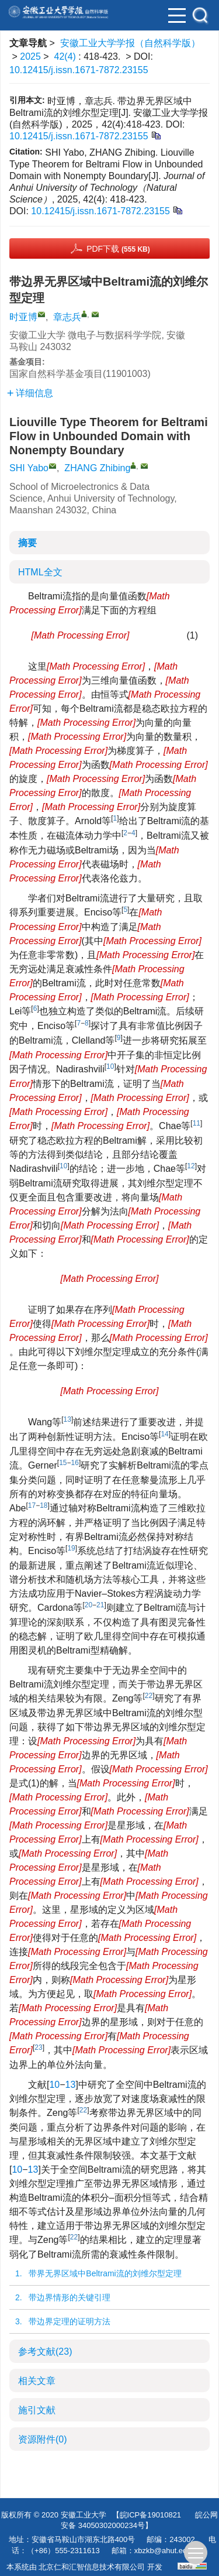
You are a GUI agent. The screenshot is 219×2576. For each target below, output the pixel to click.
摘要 (27, 543)
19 (71, 1548)
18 (43, 1505)
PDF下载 (118, 248)
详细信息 (30, 393)
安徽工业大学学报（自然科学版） (130, 43)
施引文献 (36, 2410)
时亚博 (23, 317)
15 (63, 1463)
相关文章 (36, 2381)
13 (67, 1419)
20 (88, 1605)
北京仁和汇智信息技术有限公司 (92, 2567)
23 (38, 2047)
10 (110, 1066)
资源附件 (42, 2439)
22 (148, 1696)
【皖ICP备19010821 (147, 2514)
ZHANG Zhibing (97, 468)
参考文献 (45, 2352)
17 (32, 1505)
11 (196, 1123)
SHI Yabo (28, 468)
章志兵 (67, 317)
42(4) (66, 56)
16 (75, 1463)
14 (164, 1434)
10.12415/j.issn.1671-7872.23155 (78, 70)
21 (100, 1605)
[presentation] (80, 635)
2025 (30, 56)
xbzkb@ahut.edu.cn (167, 2550)
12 (190, 1166)
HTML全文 (40, 572)
